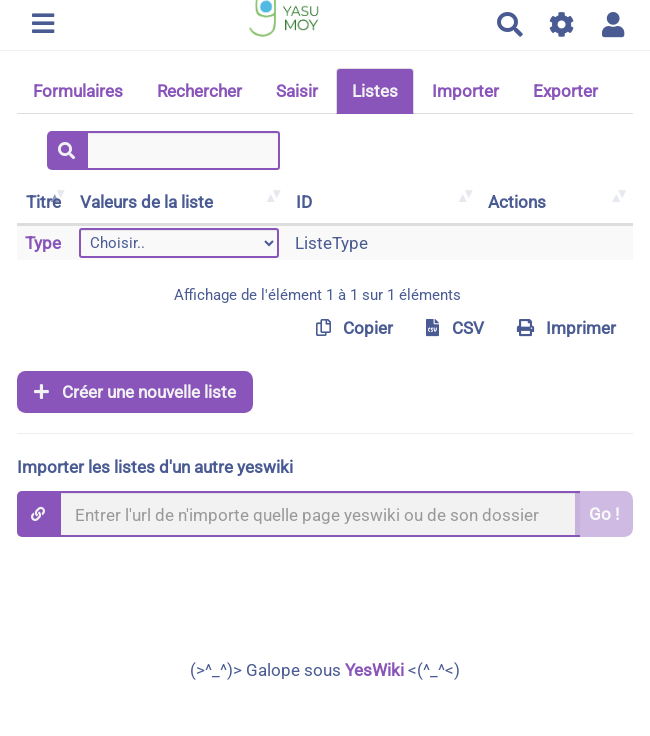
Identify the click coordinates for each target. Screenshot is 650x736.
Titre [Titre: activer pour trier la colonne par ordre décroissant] (43, 202)
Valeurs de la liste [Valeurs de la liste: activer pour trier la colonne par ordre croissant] (146, 202)
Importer (465, 91)
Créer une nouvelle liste (135, 392)
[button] (613, 24)
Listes (375, 91)
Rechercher (199, 91)
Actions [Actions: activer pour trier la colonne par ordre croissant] (517, 202)
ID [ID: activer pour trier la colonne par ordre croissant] (304, 202)
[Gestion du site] (562, 24)
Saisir (297, 91)
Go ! (604, 514)
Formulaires (78, 91)
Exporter (565, 91)
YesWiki (374, 670)
